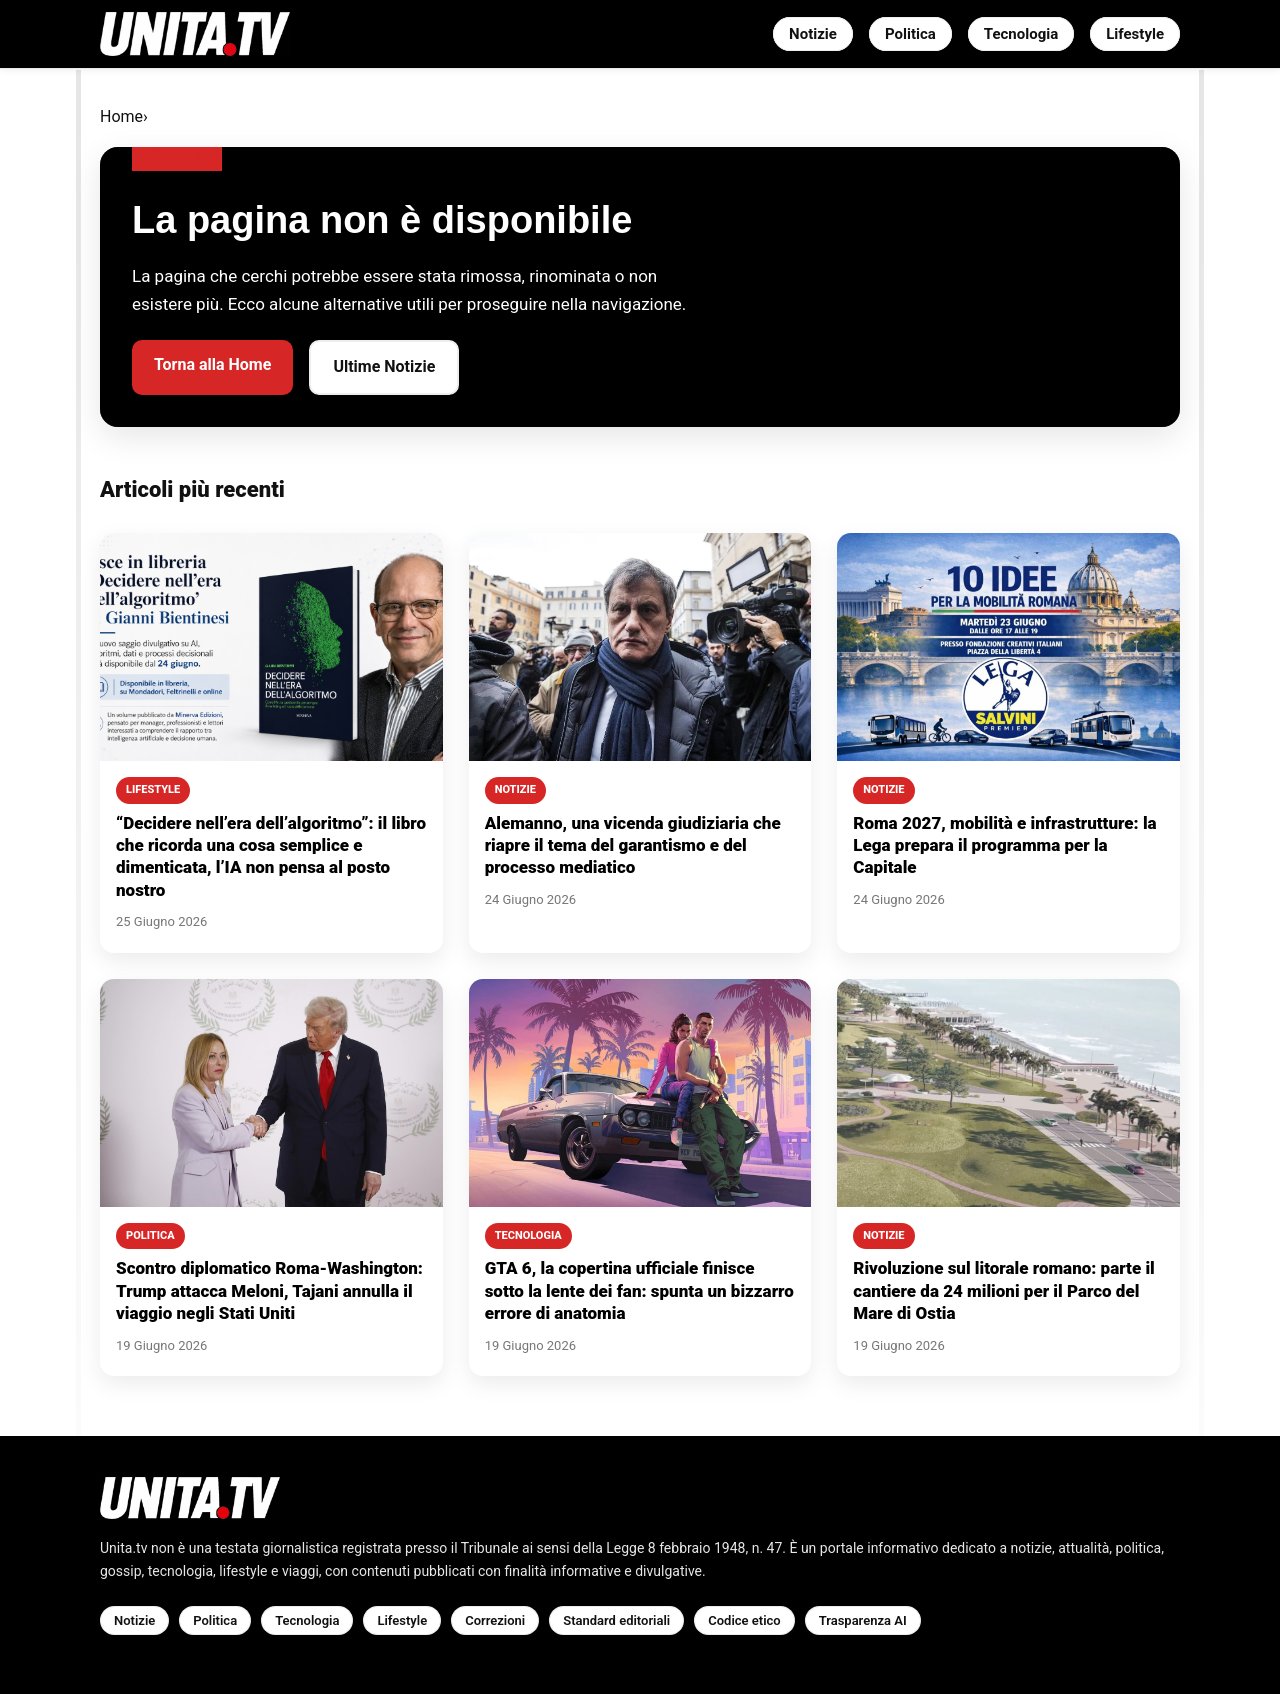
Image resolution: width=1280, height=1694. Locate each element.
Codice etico (744, 1620)
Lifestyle (1135, 34)
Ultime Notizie (384, 366)
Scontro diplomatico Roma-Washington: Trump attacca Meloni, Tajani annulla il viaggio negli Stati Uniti (269, 1290)
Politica (910, 34)
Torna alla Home (212, 364)
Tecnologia (1021, 34)
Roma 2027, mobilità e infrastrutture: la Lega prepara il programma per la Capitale (1004, 845)
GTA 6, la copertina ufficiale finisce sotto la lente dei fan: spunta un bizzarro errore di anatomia (639, 1290)
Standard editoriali (616, 1620)
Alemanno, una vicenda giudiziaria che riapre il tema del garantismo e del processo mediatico (633, 845)
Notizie (813, 34)
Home (121, 116)
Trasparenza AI (863, 1620)
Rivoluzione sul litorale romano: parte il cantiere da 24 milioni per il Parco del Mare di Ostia (1003, 1290)
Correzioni (495, 1620)
